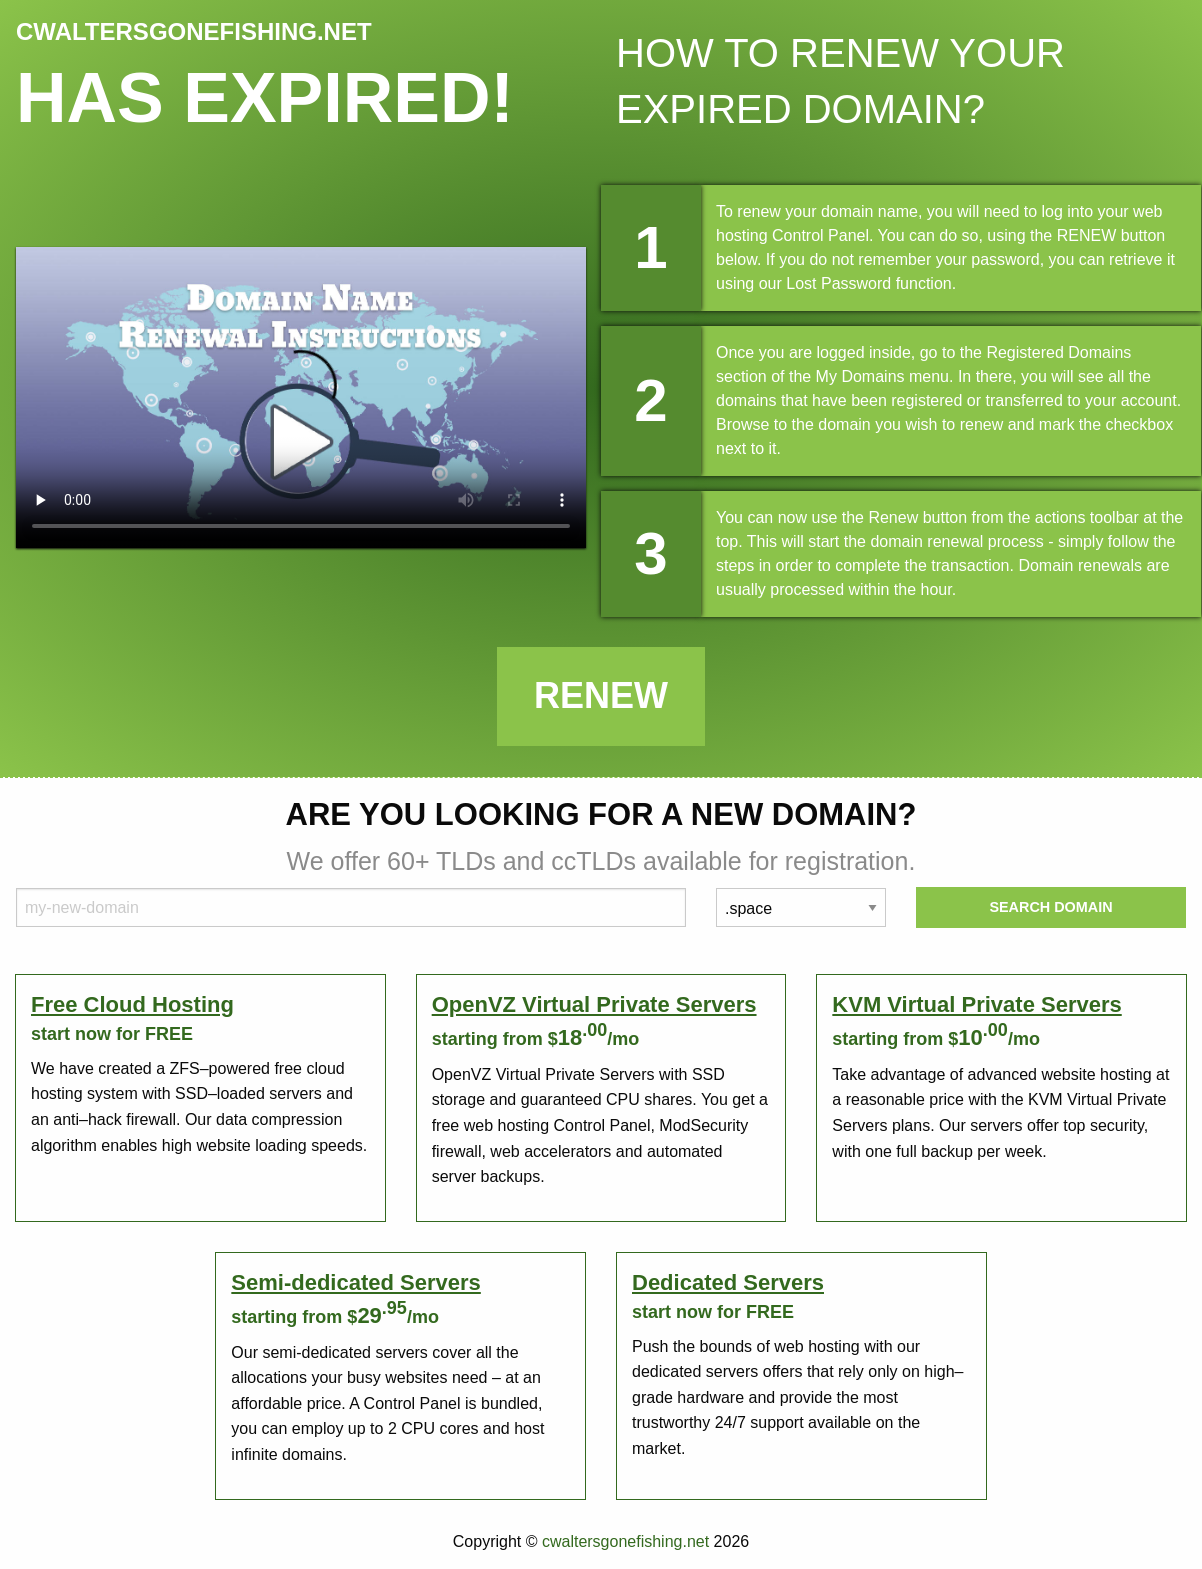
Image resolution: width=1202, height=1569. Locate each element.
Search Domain (1050, 907)
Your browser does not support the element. (301, 397)
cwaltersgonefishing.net (625, 1541)
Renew (601, 695)
